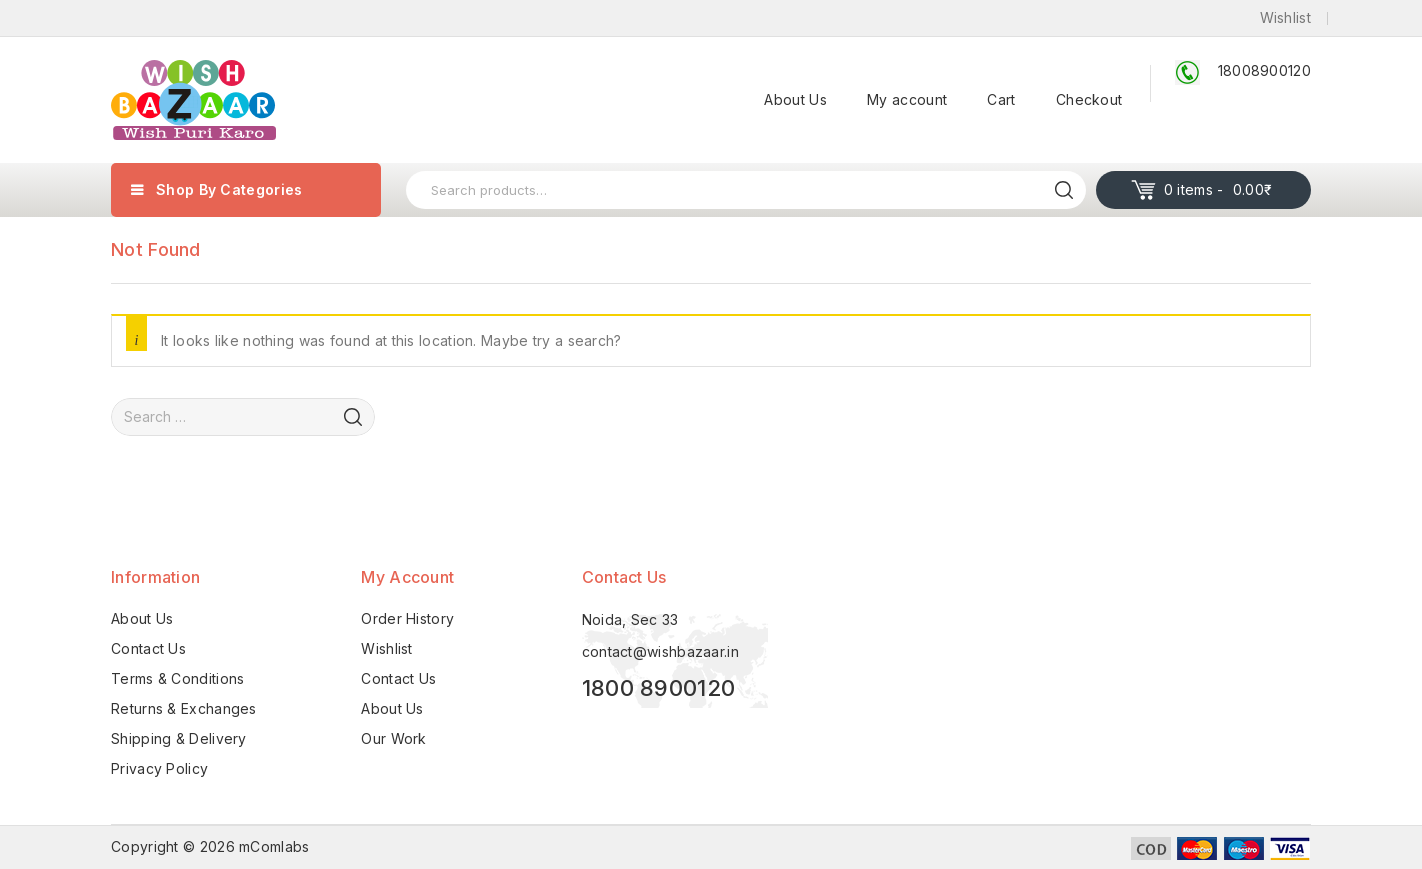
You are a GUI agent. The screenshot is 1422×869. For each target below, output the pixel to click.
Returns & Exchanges (184, 708)
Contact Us (148, 648)
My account (907, 99)
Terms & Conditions (177, 678)
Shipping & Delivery (179, 738)
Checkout (1089, 99)
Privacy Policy (159, 768)
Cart (1001, 99)
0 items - (1218, 189)
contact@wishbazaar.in (660, 651)
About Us (795, 99)
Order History (407, 618)
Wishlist (386, 648)
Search (1064, 190)
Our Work (393, 738)
